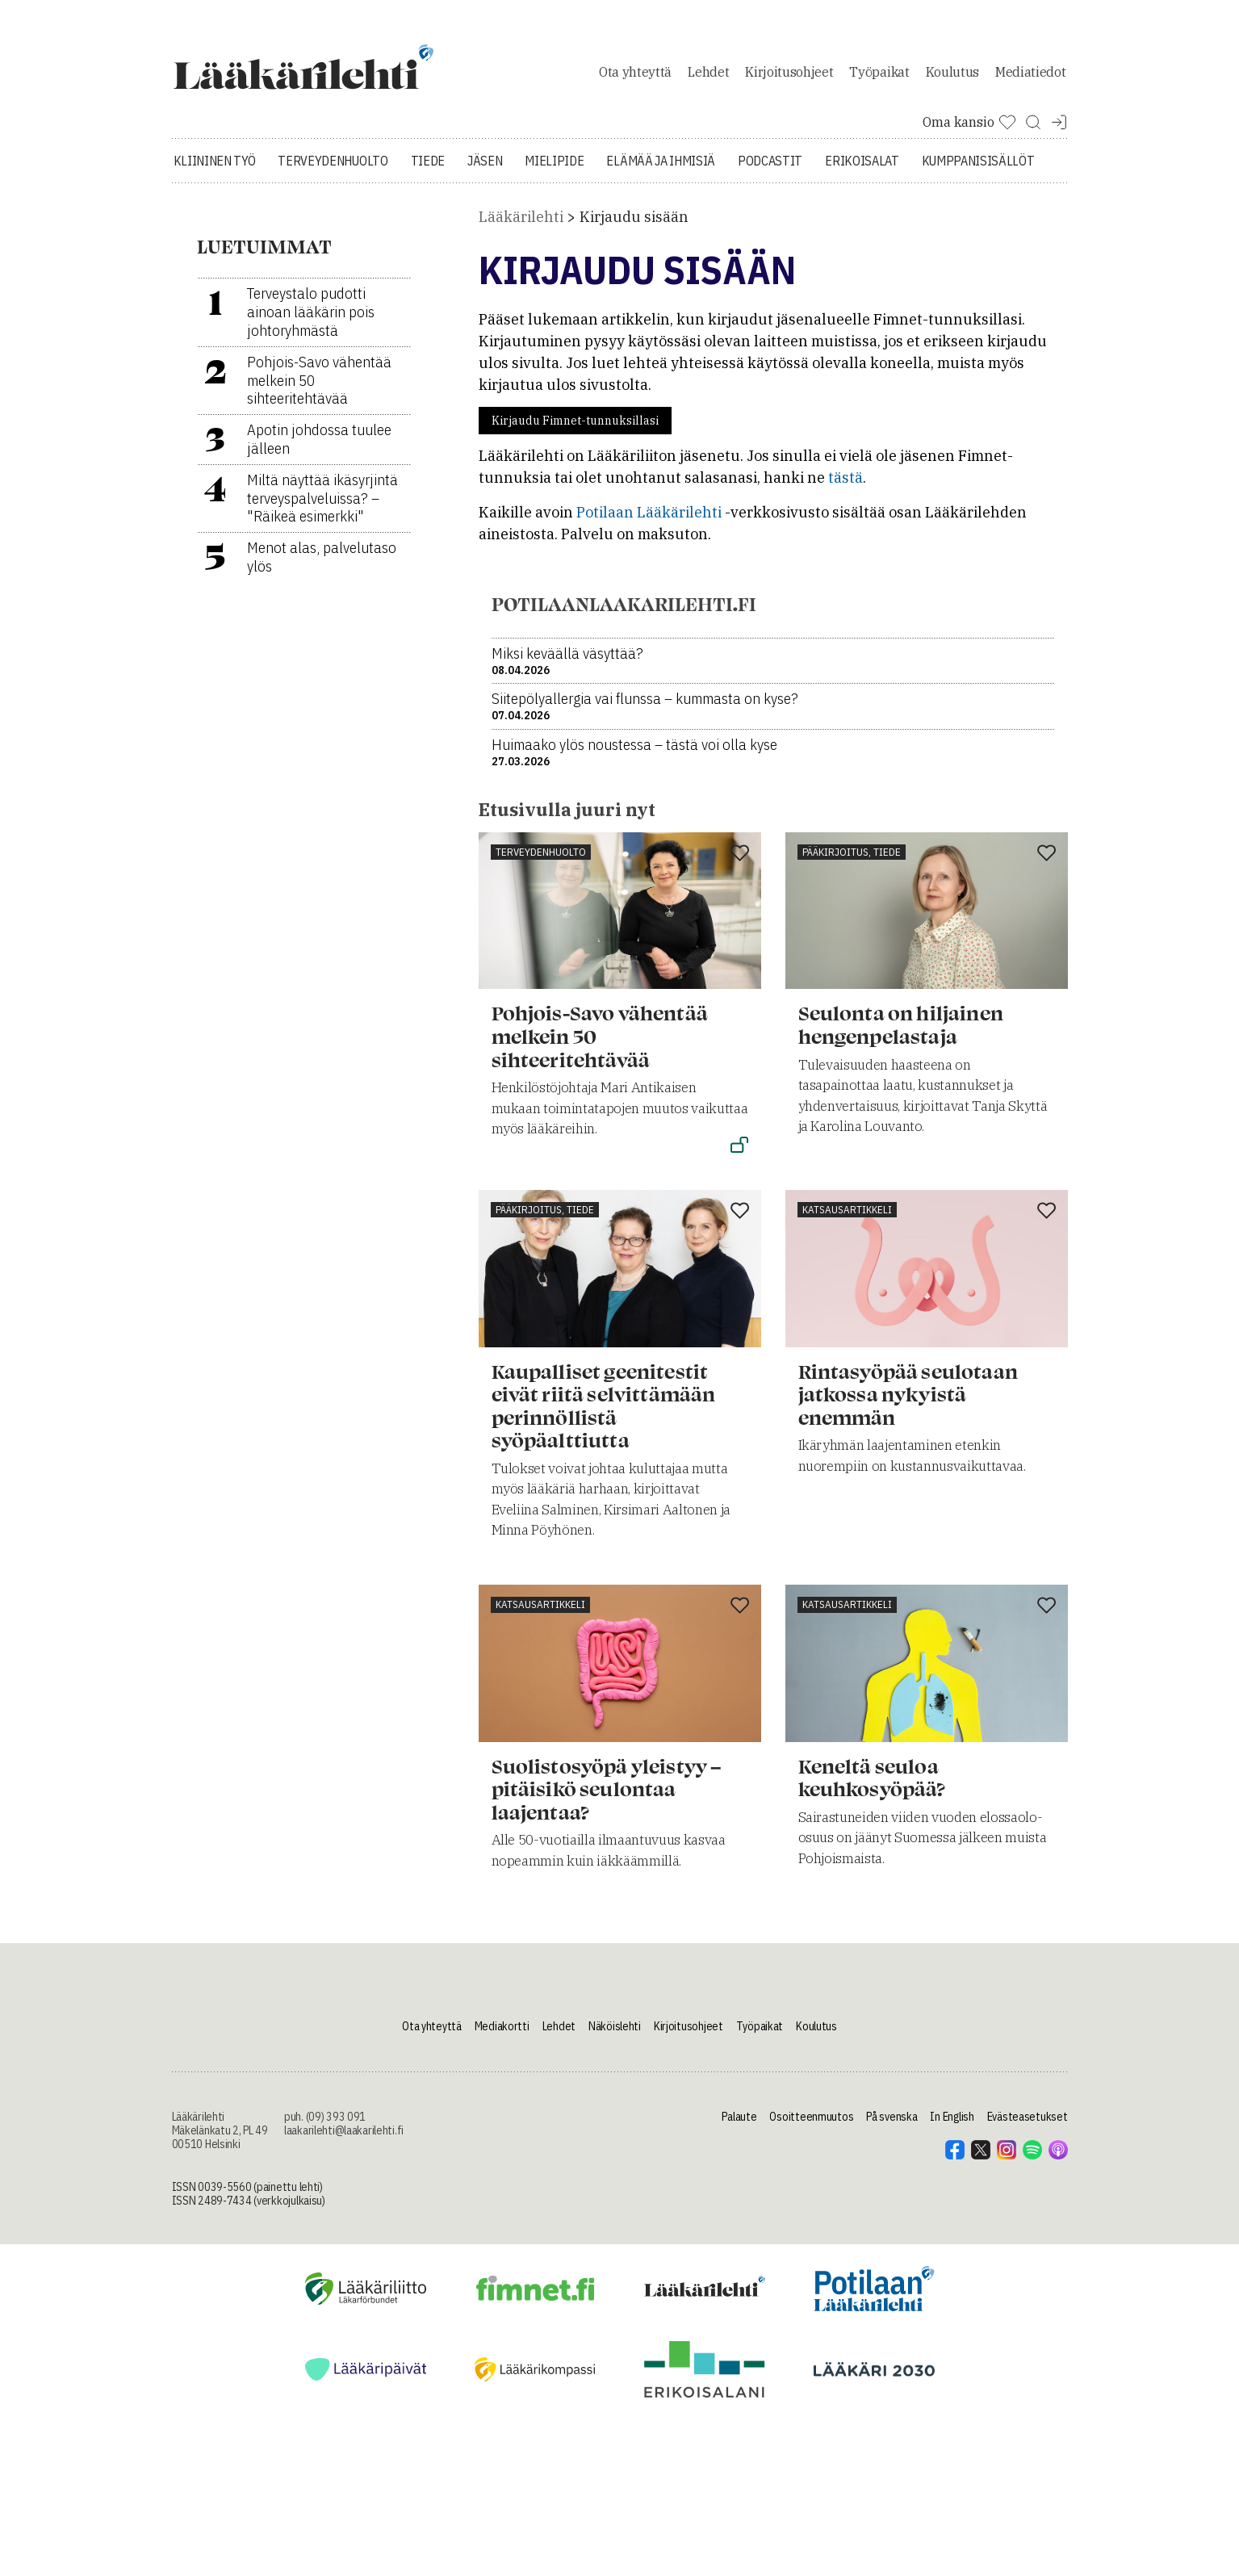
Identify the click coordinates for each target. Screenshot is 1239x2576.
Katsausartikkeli (847, 1218)
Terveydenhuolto (332, 169)
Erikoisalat (861, 169)
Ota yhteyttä (635, 76)
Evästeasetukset (1027, 2125)
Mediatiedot (1030, 76)
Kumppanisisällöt (978, 169)
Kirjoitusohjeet (789, 76)
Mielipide (554, 169)
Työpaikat (879, 76)
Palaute (739, 2125)
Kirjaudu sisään (634, 225)
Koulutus (952, 76)
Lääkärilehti (521, 225)
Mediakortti (502, 2035)
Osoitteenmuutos (811, 2125)
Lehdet (708, 76)
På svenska (891, 2125)
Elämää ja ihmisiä (660, 169)
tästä (845, 486)
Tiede (428, 169)
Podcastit (770, 169)
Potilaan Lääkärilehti (649, 521)
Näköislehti (614, 2035)
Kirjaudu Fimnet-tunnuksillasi (575, 429)
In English (951, 2125)
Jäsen (484, 169)
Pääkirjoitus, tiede (851, 860)
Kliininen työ (215, 169)
